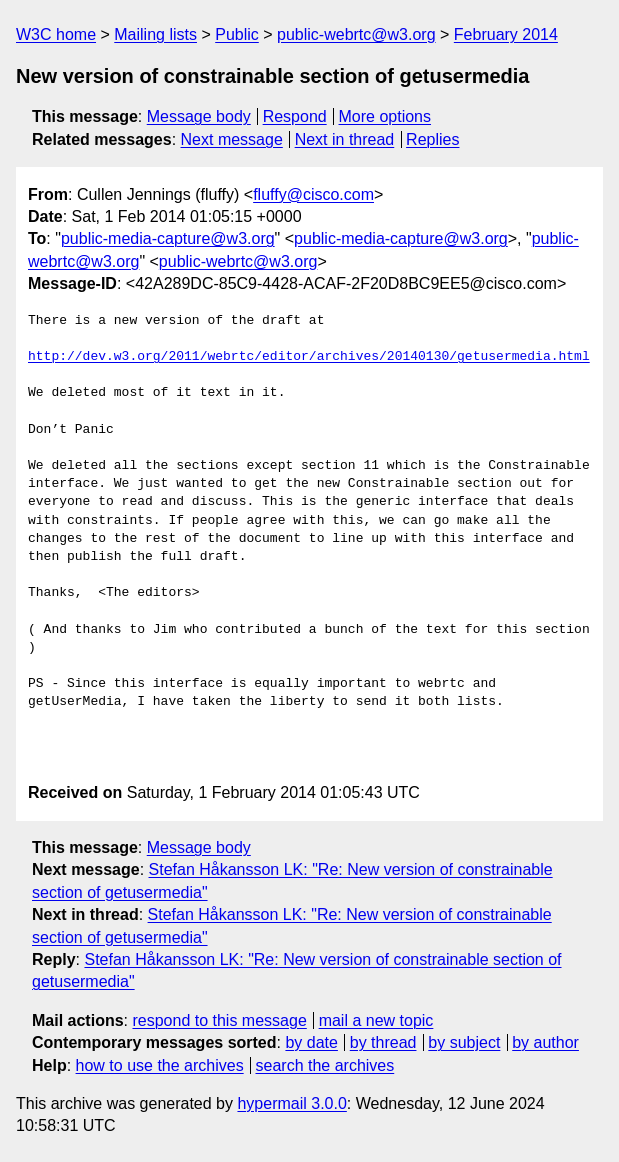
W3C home (56, 34)
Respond (295, 116)
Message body (199, 116)
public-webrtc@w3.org (356, 34)
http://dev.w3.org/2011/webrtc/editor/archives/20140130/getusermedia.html (309, 357)
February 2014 (506, 34)
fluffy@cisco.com (313, 194)
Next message (232, 139)
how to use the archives (160, 1065)
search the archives (325, 1065)
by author (545, 1042)
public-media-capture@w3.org (168, 238)
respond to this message (219, 1020)
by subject (464, 1042)
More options (385, 116)
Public (237, 34)
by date (311, 1042)
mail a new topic (376, 1020)
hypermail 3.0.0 (291, 1103)
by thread (383, 1042)
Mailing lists (155, 34)
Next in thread (345, 139)
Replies (432, 139)
